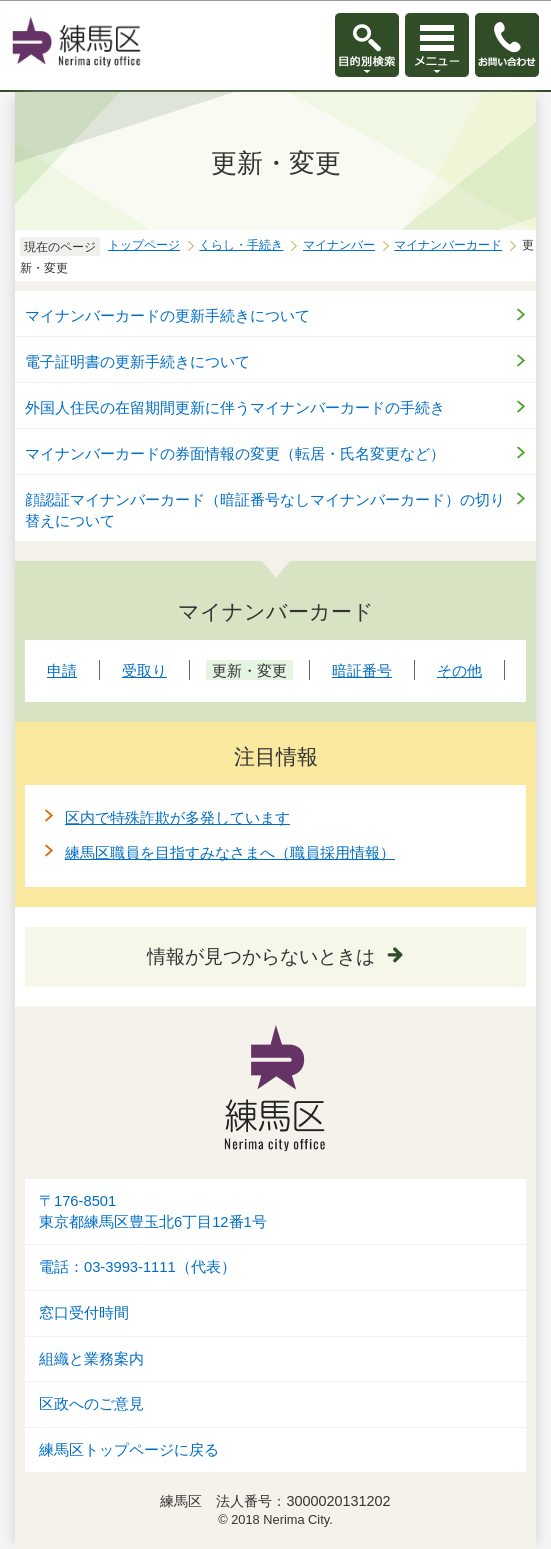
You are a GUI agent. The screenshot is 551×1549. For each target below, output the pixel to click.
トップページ (144, 245)
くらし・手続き (241, 245)
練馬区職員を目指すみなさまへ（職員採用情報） (230, 852)
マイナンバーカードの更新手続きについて (167, 315)
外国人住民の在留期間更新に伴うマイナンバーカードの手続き (235, 407)
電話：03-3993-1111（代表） (137, 1267)
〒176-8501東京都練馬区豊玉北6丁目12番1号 (153, 1211)
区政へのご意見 (91, 1404)
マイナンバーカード (448, 245)
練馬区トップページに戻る (129, 1450)
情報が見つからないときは (261, 956)
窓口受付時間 (84, 1313)
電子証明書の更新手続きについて (137, 361)
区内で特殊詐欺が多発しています (177, 817)
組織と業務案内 (91, 1359)
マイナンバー (339, 245)
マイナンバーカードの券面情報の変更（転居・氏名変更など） (235, 453)
